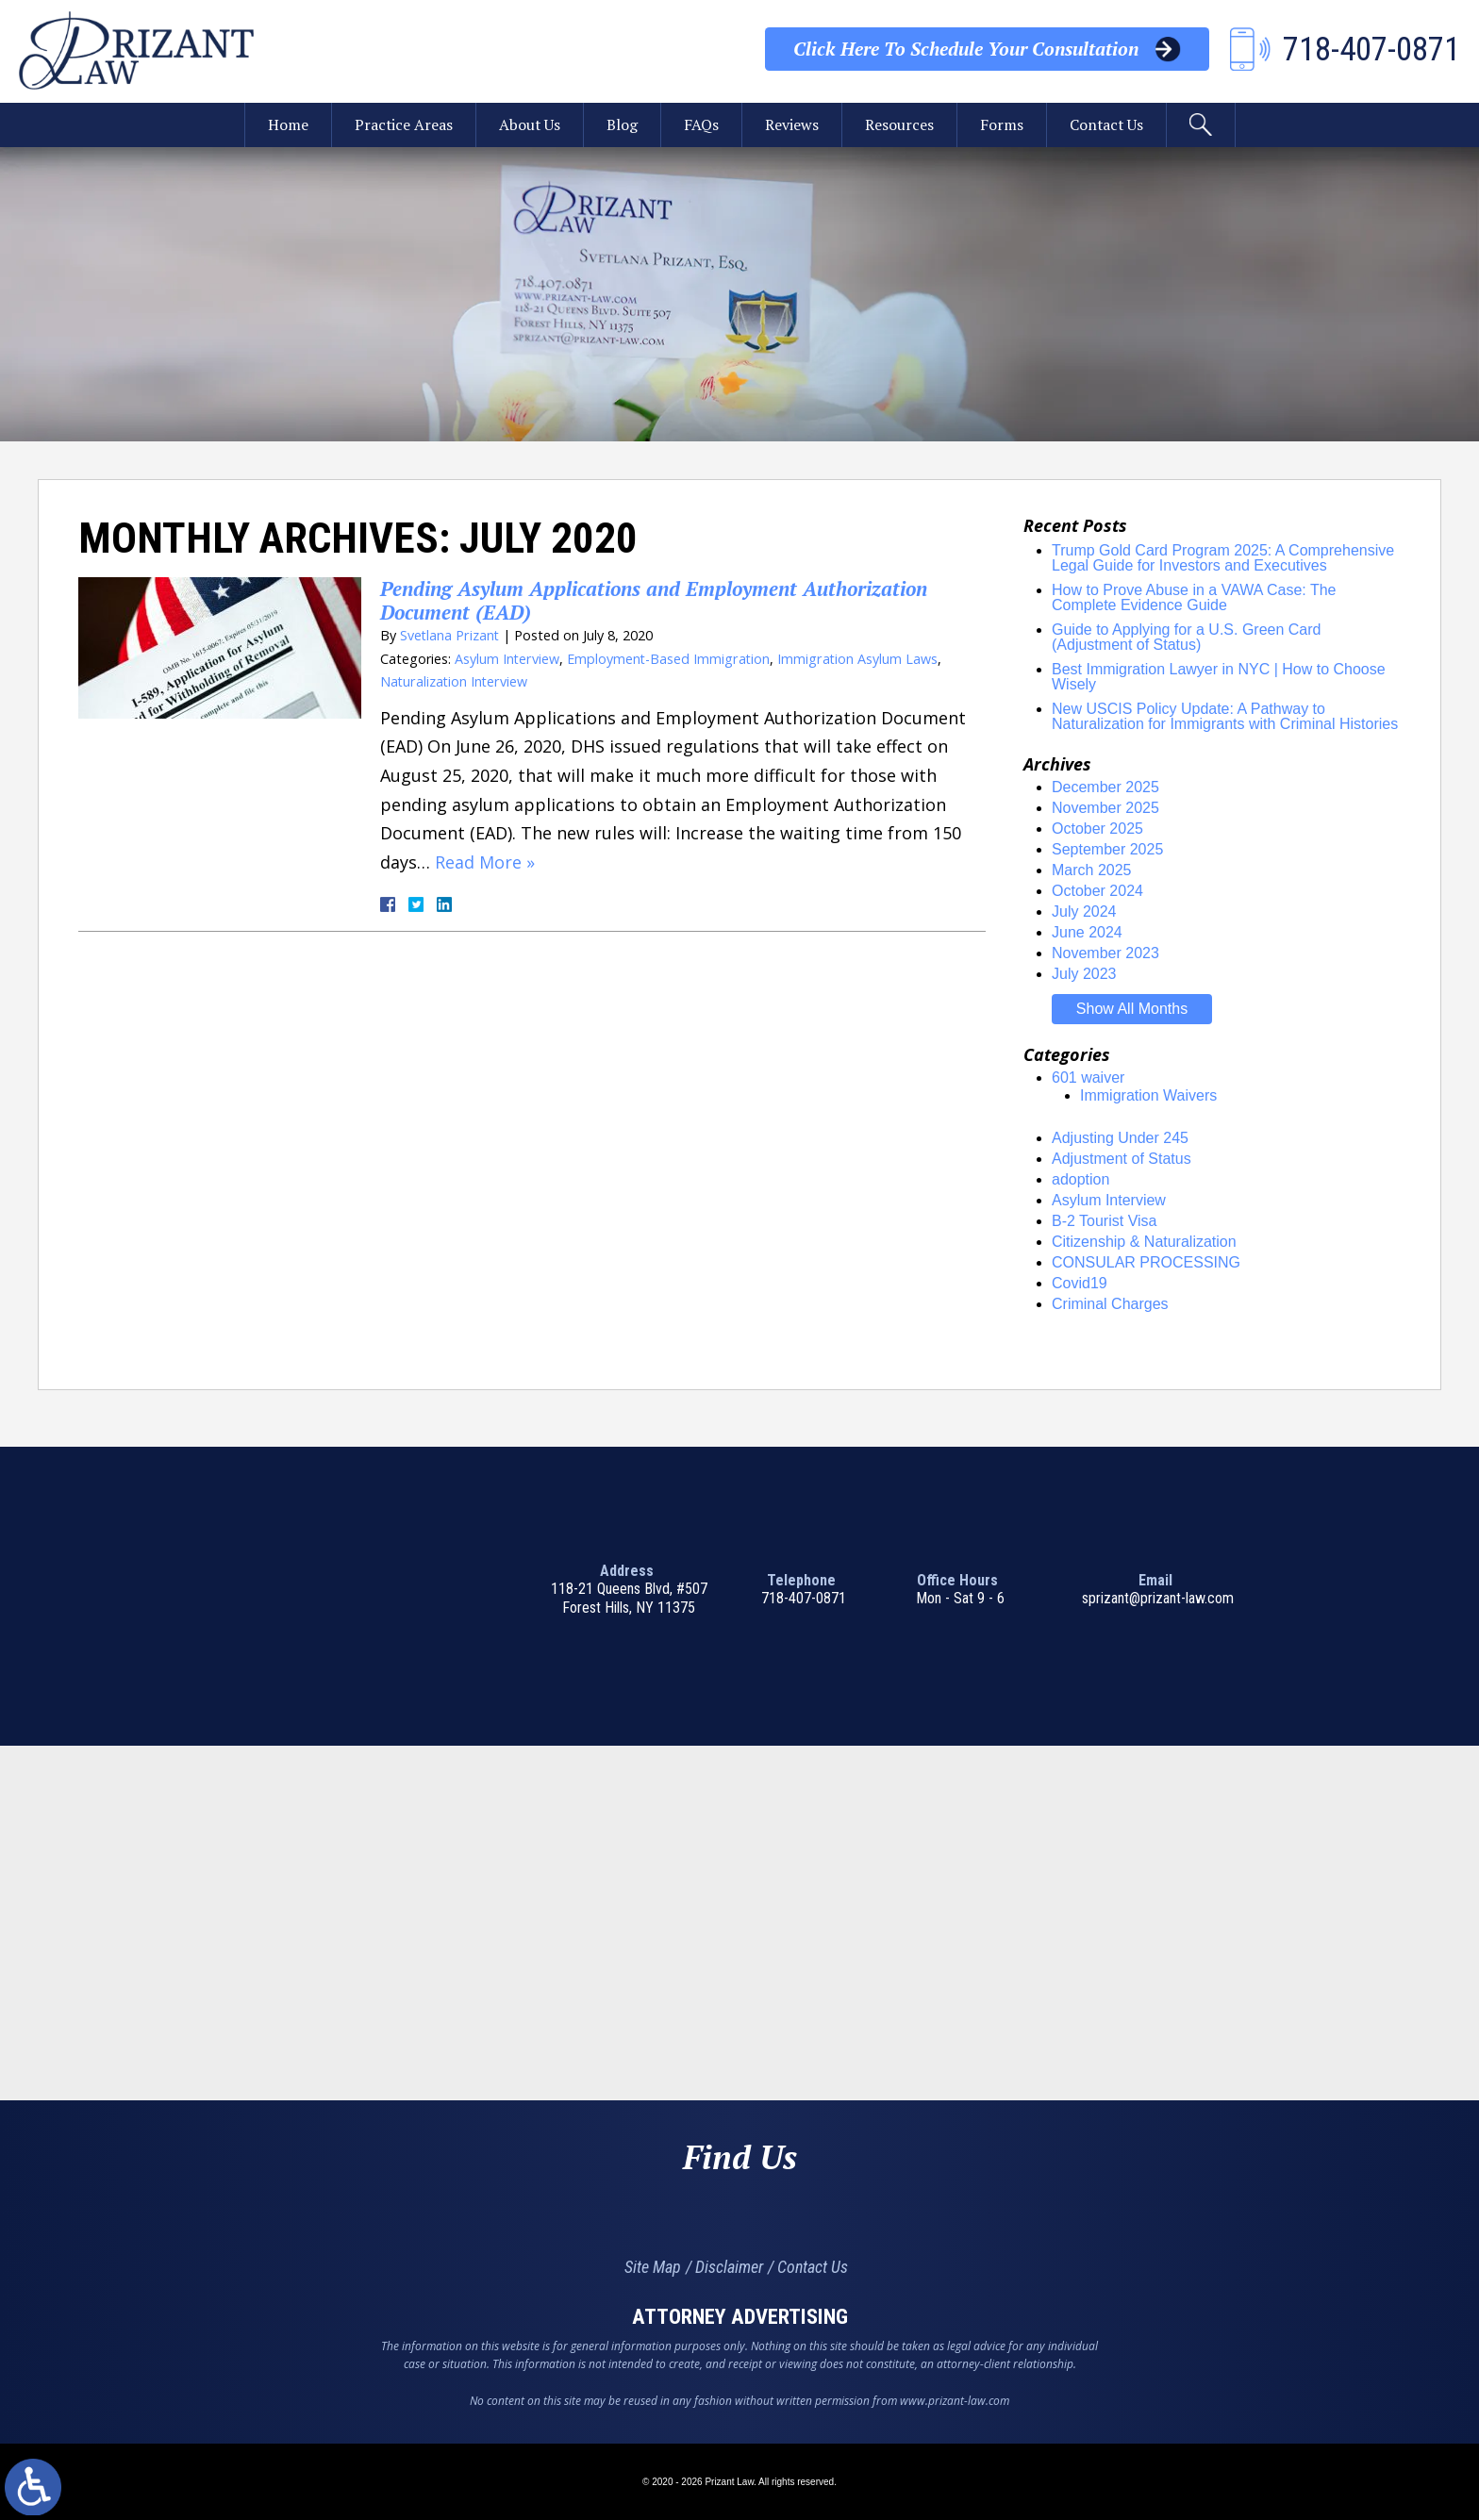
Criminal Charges (1110, 1304)
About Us (529, 125)
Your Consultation (965, 49)
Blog (622, 125)
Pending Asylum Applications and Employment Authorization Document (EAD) (655, 600)
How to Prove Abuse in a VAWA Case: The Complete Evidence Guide (1194, 597)
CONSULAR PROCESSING (1146, 1262)
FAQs (701, 125)
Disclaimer (729, 2267)
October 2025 (1097, 829)
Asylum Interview (507, 659)
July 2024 (1084, 912)
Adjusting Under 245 (1120, 1138)
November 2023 (1105, 953)
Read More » (485, 862)
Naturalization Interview (454, 681)
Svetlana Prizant (450, 635)
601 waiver (1088, 1077)
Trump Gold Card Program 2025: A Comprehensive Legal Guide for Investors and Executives (1223, 557)
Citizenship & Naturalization (1144, 1242)
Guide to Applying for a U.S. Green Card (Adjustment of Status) (1186, 637)
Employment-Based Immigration (669, 659)
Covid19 (1079, 1283)
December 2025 (1105, 787)
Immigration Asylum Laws (858, 659)
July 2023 (1084, 974)
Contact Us (1107, 125)
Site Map (652, 2267)
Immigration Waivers (1148, 1095)
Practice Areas (402, 125)
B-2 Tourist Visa (1104, 1221)
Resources (899, 125)
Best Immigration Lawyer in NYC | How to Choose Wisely (1219, 676)
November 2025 (1105, 808)
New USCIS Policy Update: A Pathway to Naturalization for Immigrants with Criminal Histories (1225, 716)
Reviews (792, 125)
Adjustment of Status (1121, 1159)
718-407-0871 (803, 1598)
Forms (1001, 125)
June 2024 (1087, 932)
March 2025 (1092, 870)
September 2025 (1107, 849)
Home (286, 125)
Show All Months (1132, 1009)
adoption (1080, 1179)
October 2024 (1097, 891)
